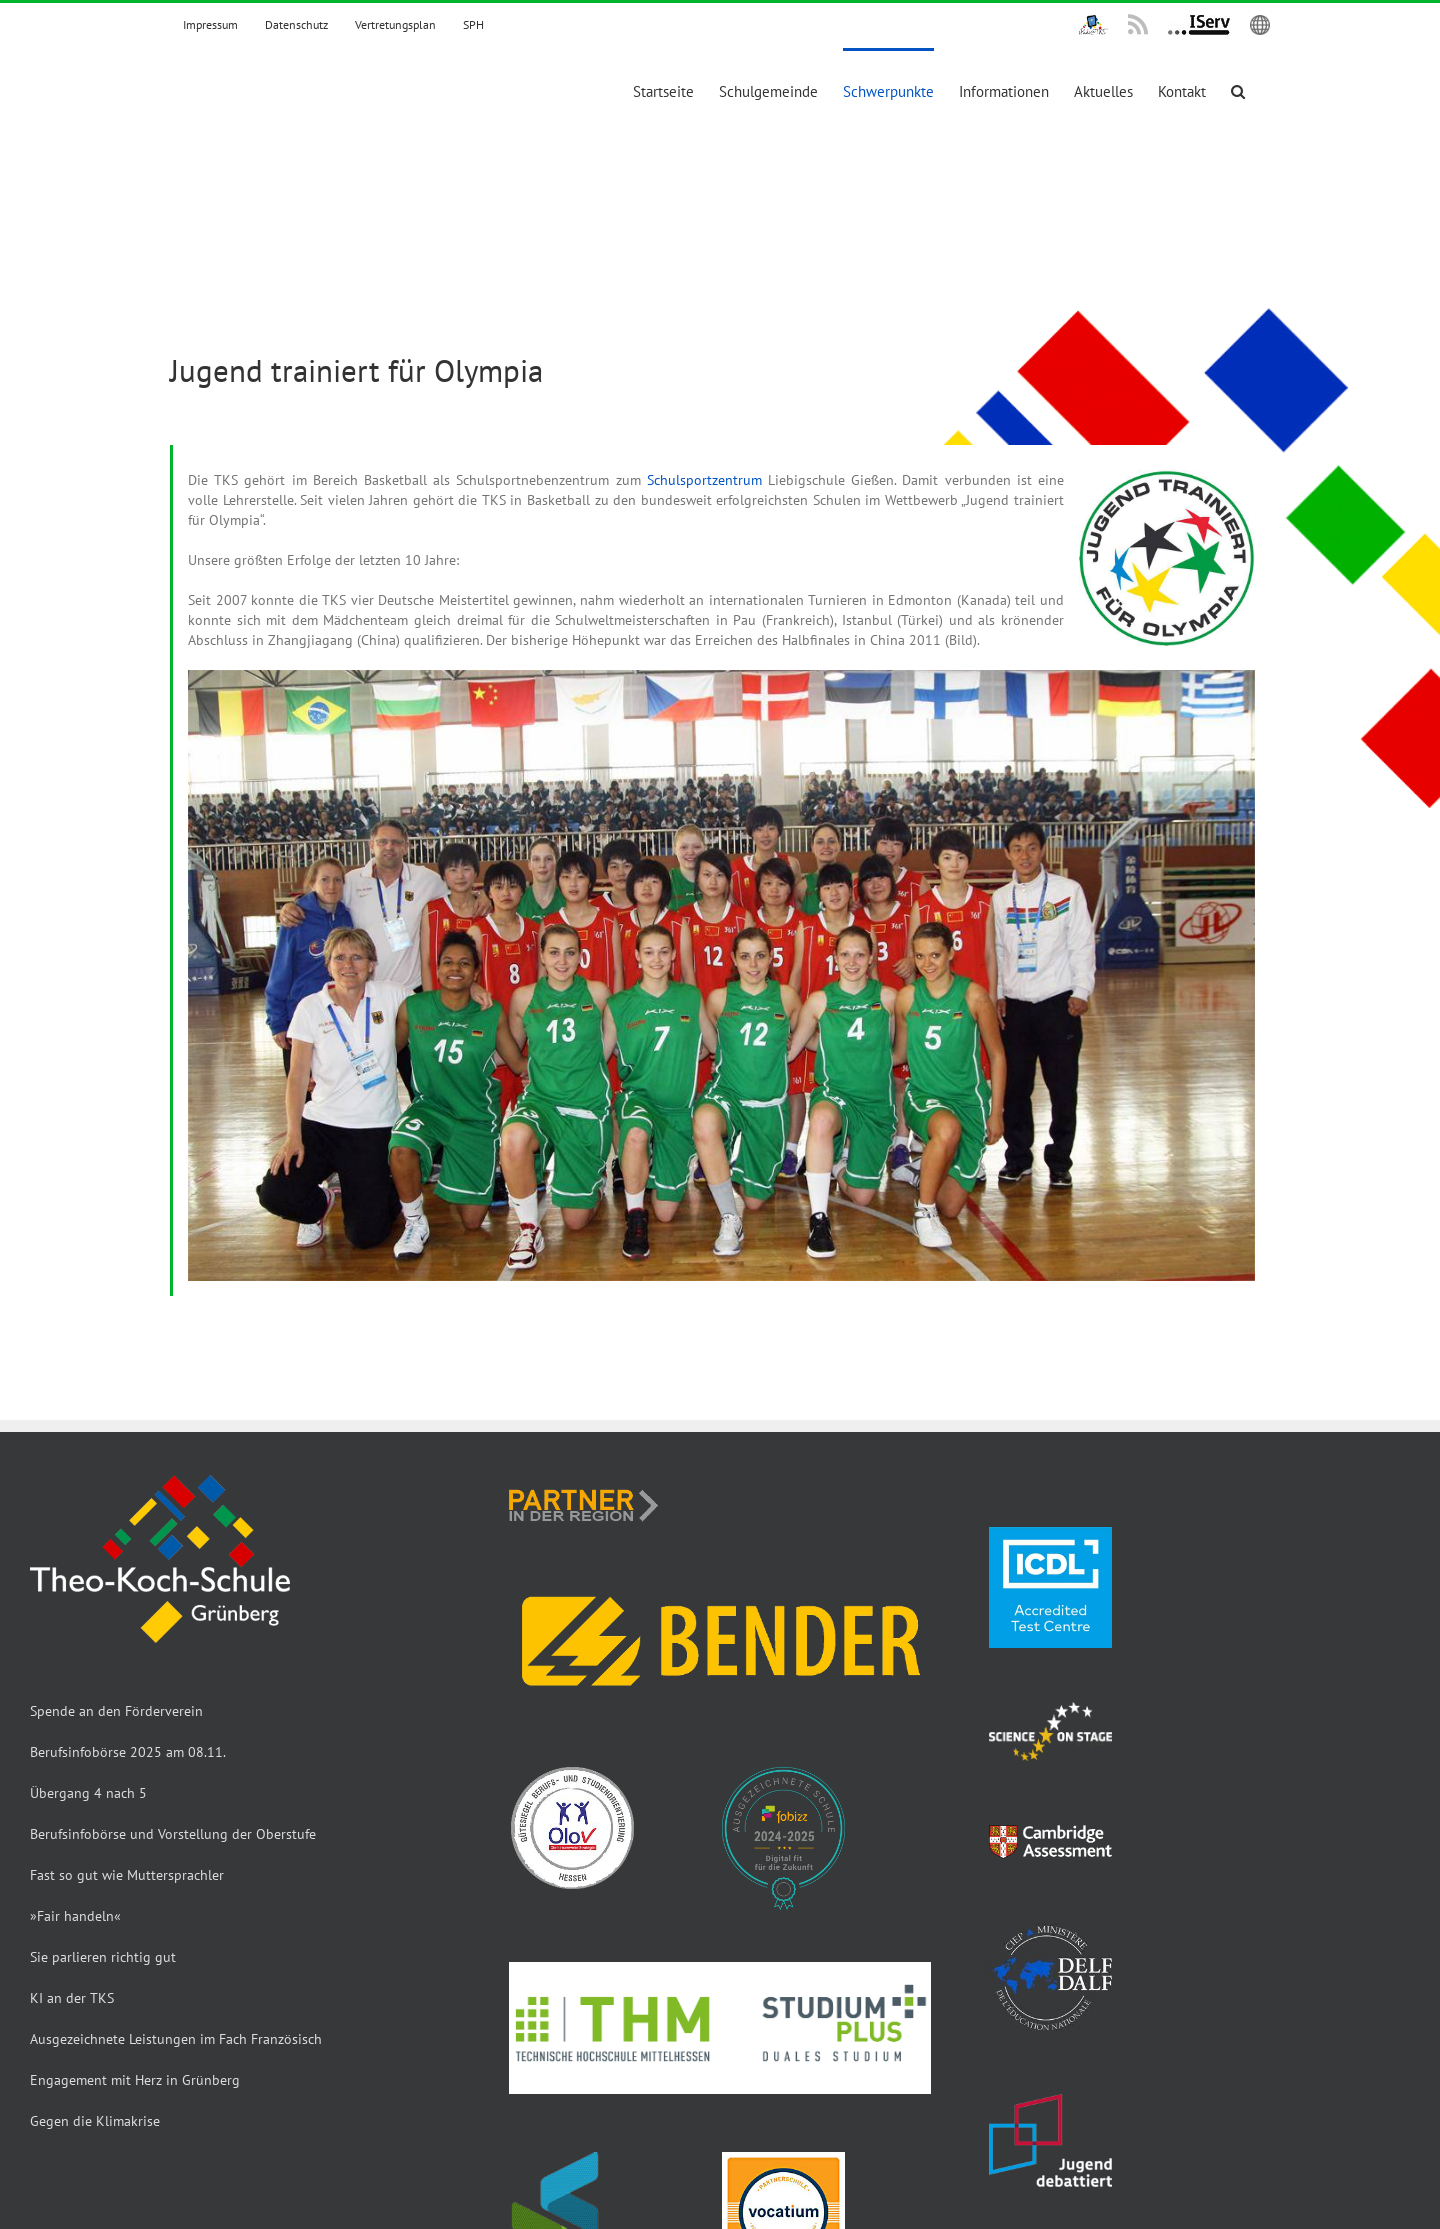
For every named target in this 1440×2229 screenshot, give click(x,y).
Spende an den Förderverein (116, 1711)
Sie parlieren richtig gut (103, 1957)
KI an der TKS (72, 1998)
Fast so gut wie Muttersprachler (127, 1875)
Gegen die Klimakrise (95, 2121)
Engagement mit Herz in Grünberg (135, 2080)
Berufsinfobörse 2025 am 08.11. (128, 1752)
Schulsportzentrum (704, 480)
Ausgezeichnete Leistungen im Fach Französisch (176, 2039)
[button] (1238, 89)
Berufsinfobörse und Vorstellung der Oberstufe (173, 1834)
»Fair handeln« (75, 1916)
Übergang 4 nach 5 (88, 1793)
